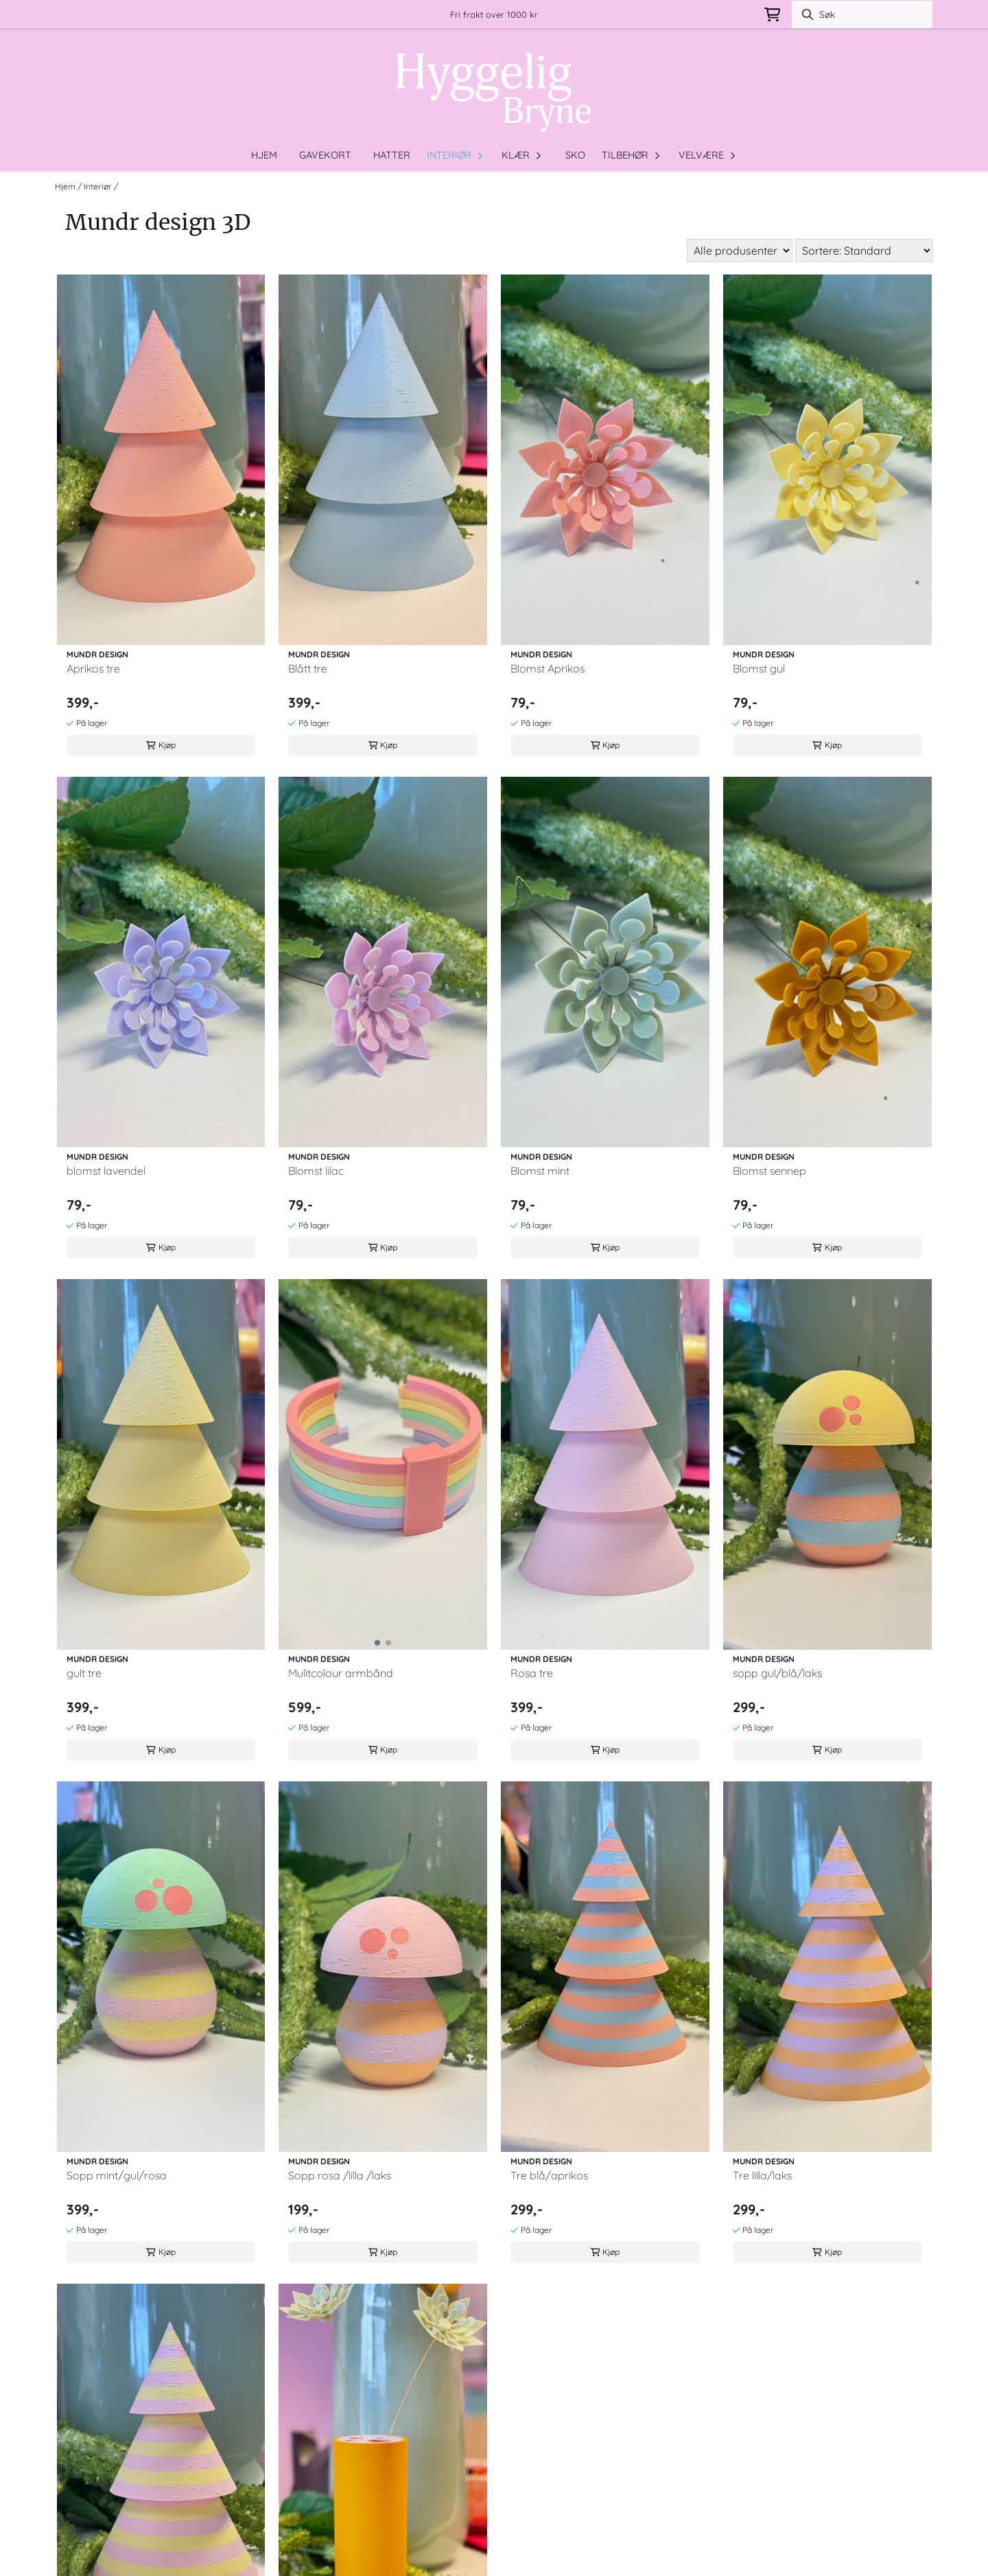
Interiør (99, 186)
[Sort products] (864, 250)
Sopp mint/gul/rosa (117, 2175)
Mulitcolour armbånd (340, 1673)
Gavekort (325, 155)
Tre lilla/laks (762, 2175)
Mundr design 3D (153, 186)
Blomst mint (539, 1171)
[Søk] (862, 14)
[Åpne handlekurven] (772, 14)
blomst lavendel (106, 1171)
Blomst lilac (316, 1171)
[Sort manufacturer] (739, 250)
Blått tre (307, 668)
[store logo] (494, 93)
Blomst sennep (769, 1171)
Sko (575, 155)
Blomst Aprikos (547, 668)
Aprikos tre (93, 668)
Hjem (66, 186)
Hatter (391, 155)
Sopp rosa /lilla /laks (339, 2175)
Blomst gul (759, 668)
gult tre (84, 1673)
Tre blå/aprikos (549, 2175)
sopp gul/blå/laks (777, 1673)
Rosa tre (531, 1673)
